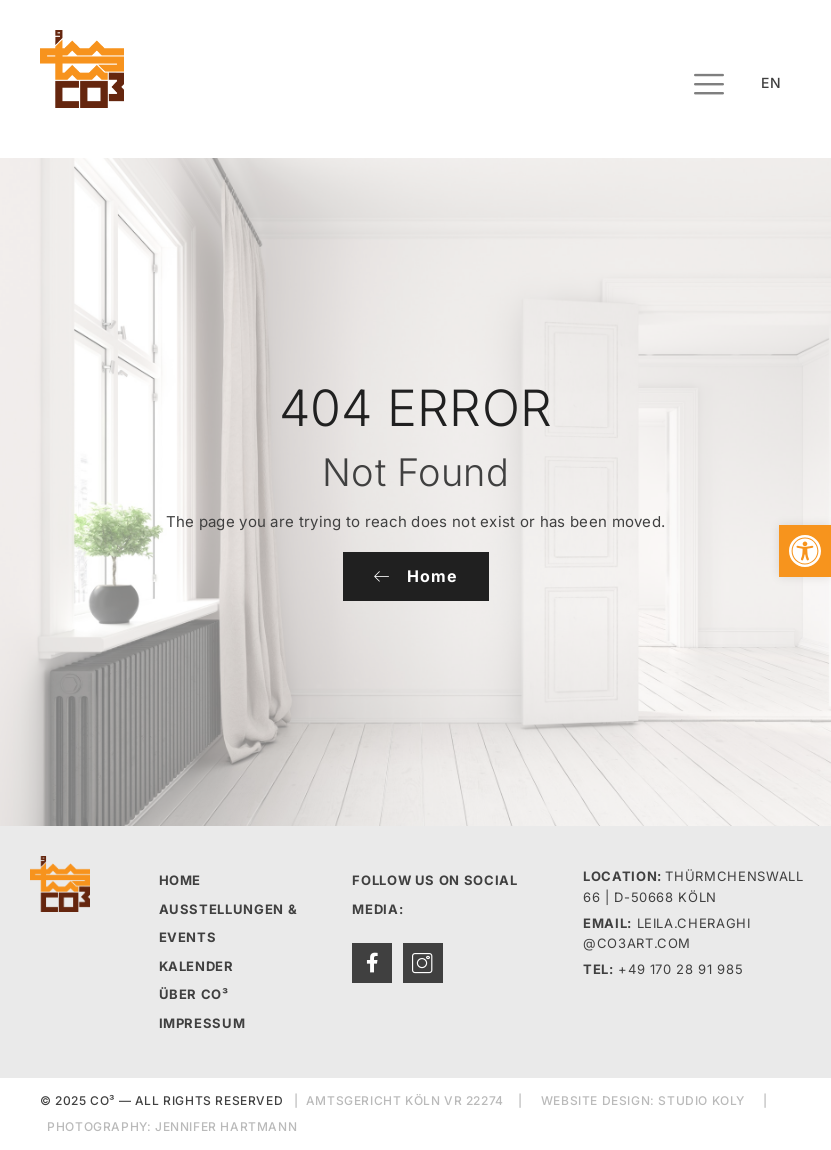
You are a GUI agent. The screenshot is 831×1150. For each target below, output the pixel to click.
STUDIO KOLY (701, 1100)
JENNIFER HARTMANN (226, 1126)
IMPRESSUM (202, 1023)
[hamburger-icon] (708, 86)
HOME (180, 880)
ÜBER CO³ (194, 994)
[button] (805, 551)
